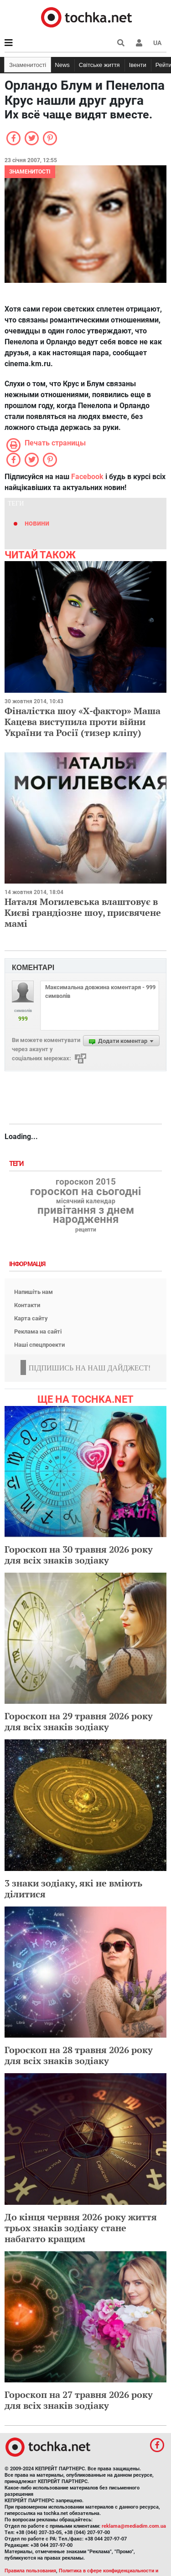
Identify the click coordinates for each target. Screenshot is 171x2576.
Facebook (87, 476)
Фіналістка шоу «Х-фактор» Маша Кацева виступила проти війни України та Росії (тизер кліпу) (83, 722)
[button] (139, 43)
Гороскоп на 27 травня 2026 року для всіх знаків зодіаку (79, 2400)
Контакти (27, 1305)
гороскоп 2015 (86, 1182)
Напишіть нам (33, 1291)
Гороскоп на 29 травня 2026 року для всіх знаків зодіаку (79, 1721)
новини (37, 523)
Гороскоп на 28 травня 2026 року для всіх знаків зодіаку (79, 2055)
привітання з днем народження (85, 1215)
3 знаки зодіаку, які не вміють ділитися (73, 1888)
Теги (17, 1163)
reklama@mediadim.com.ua (134, 2526)
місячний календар (85, 1201)
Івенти (137, 64)
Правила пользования (30, 2571)
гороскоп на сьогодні (85, 1191)
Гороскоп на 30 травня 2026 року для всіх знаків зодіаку (79, 1554)
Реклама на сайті (38, 1331)
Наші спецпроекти (39, 1344)
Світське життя (99, 64)
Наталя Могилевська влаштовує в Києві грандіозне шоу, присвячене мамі (83, 912)
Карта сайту (31, 1318)
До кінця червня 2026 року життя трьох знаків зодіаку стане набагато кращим (81, 2228)
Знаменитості (27, 64)
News (62, 64)
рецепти (85, 1230)
